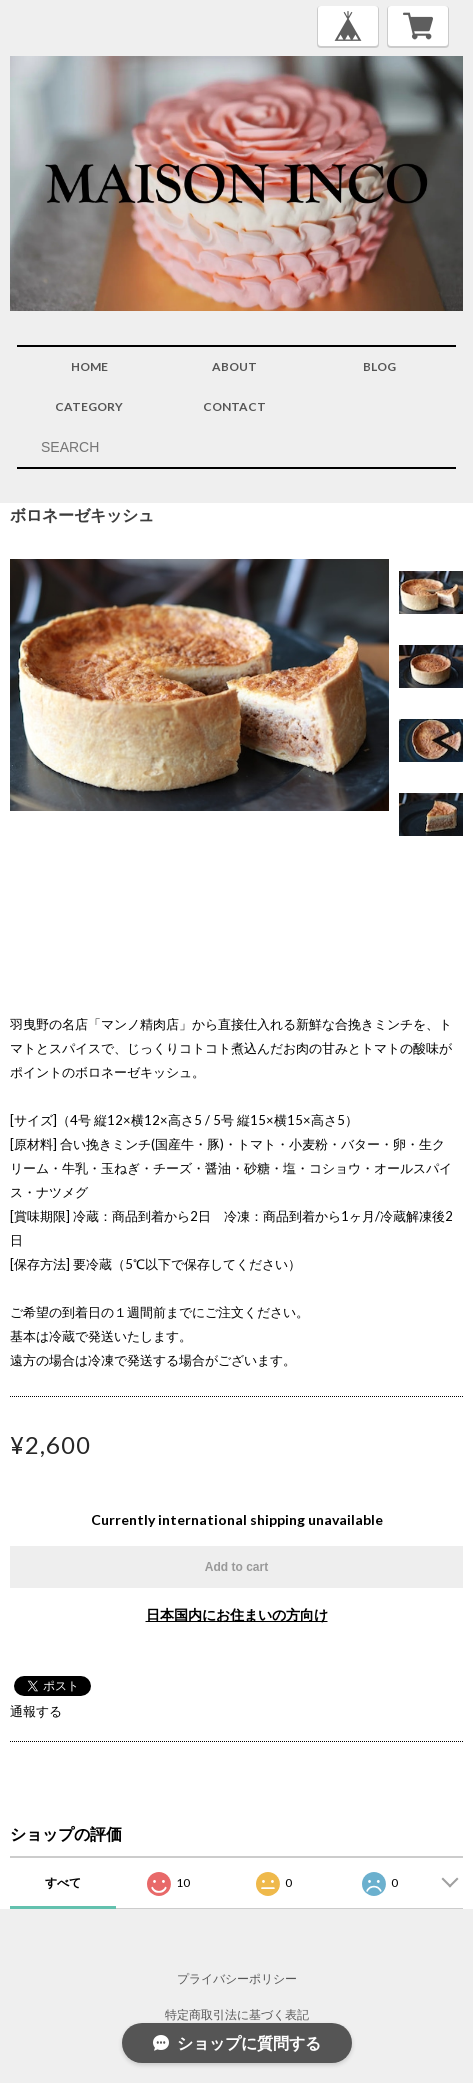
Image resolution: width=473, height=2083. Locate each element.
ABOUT (234, 366)
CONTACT (234, 406)
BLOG (379, 366)
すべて (63, 1882)
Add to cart (236, 1567)
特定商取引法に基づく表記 (237, 2014)
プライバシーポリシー (237, 1978)
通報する (36, 1711)
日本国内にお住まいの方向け (237, 1614)
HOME (89, 366)
